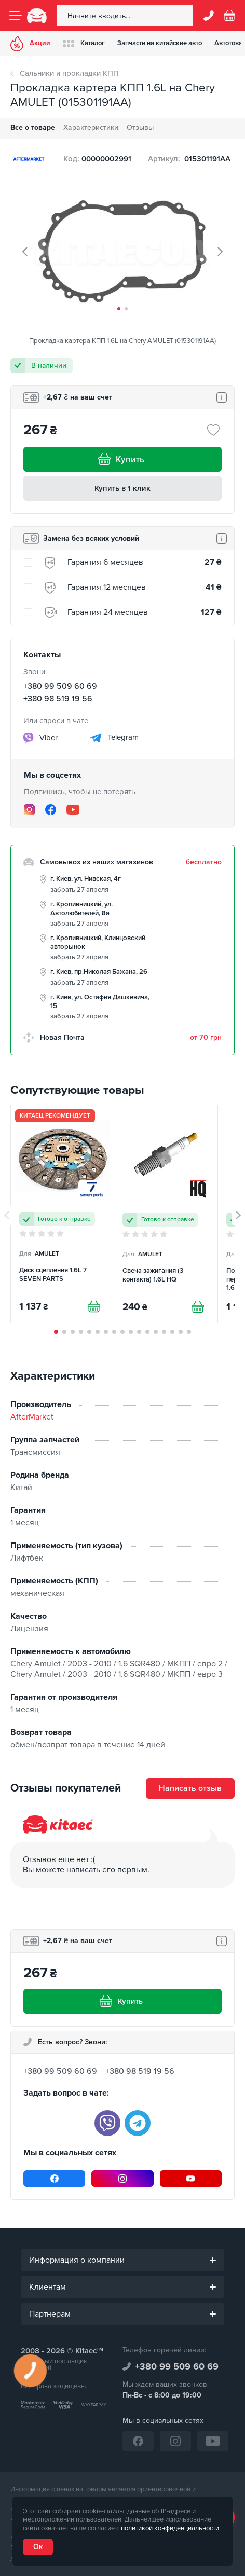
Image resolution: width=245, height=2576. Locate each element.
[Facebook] (50, 809)
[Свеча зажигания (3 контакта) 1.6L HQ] (165, 1214)
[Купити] (94, 1306)
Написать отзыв (190, 1788)
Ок (38, 2546)
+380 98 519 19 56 (57, 699)
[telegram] (138, 2123)
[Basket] (229, 15)
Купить (122, 459)
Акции (30, 43)
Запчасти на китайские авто (159, 43)
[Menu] (15, 15)
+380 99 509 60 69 (60, 686)
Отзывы (140, 127)
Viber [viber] (40, 738)
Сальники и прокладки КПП (69, 73)
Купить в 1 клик (122, 488)
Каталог (84, 43)
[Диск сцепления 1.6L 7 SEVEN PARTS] (62, 1214)
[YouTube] (72, 809)
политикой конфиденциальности (170, 2528)
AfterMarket (31, 1417)
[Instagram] (29, 809)
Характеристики (90, 127)
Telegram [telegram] (114, 738)
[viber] (107, 2123)
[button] (118, 309)
